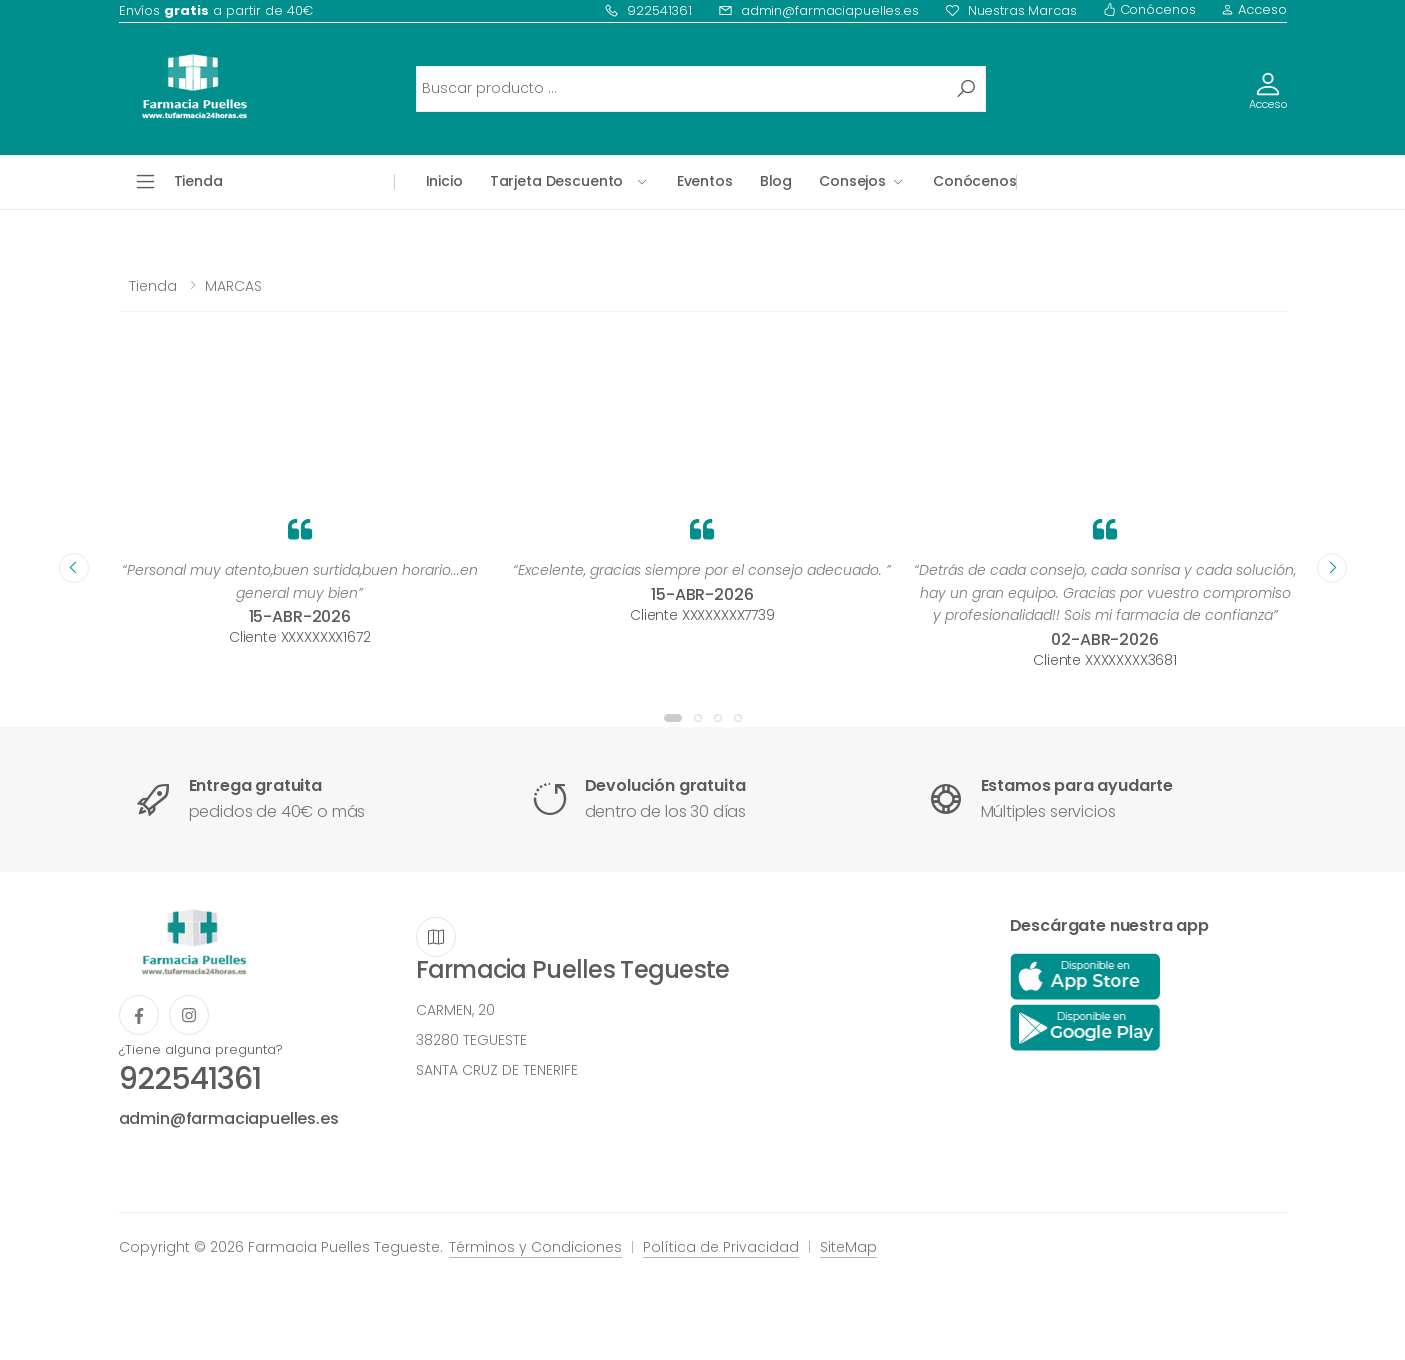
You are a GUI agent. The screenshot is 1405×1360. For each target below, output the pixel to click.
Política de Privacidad (721, 1247)
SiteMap (848, 1247)
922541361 (648, 10)
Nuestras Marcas (1011, 10)
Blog (776, 181)
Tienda (153, 286)
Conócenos (1149, 9)
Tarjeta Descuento (557, 181)
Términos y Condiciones (535, 1247)
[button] (673, 718)
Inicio (444, 181)
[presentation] (74, 568)
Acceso (1253, 9)
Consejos (852, 181)
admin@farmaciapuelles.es (818, 10)
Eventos (705, 181)
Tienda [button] (198, 181)
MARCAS (233, 286)
